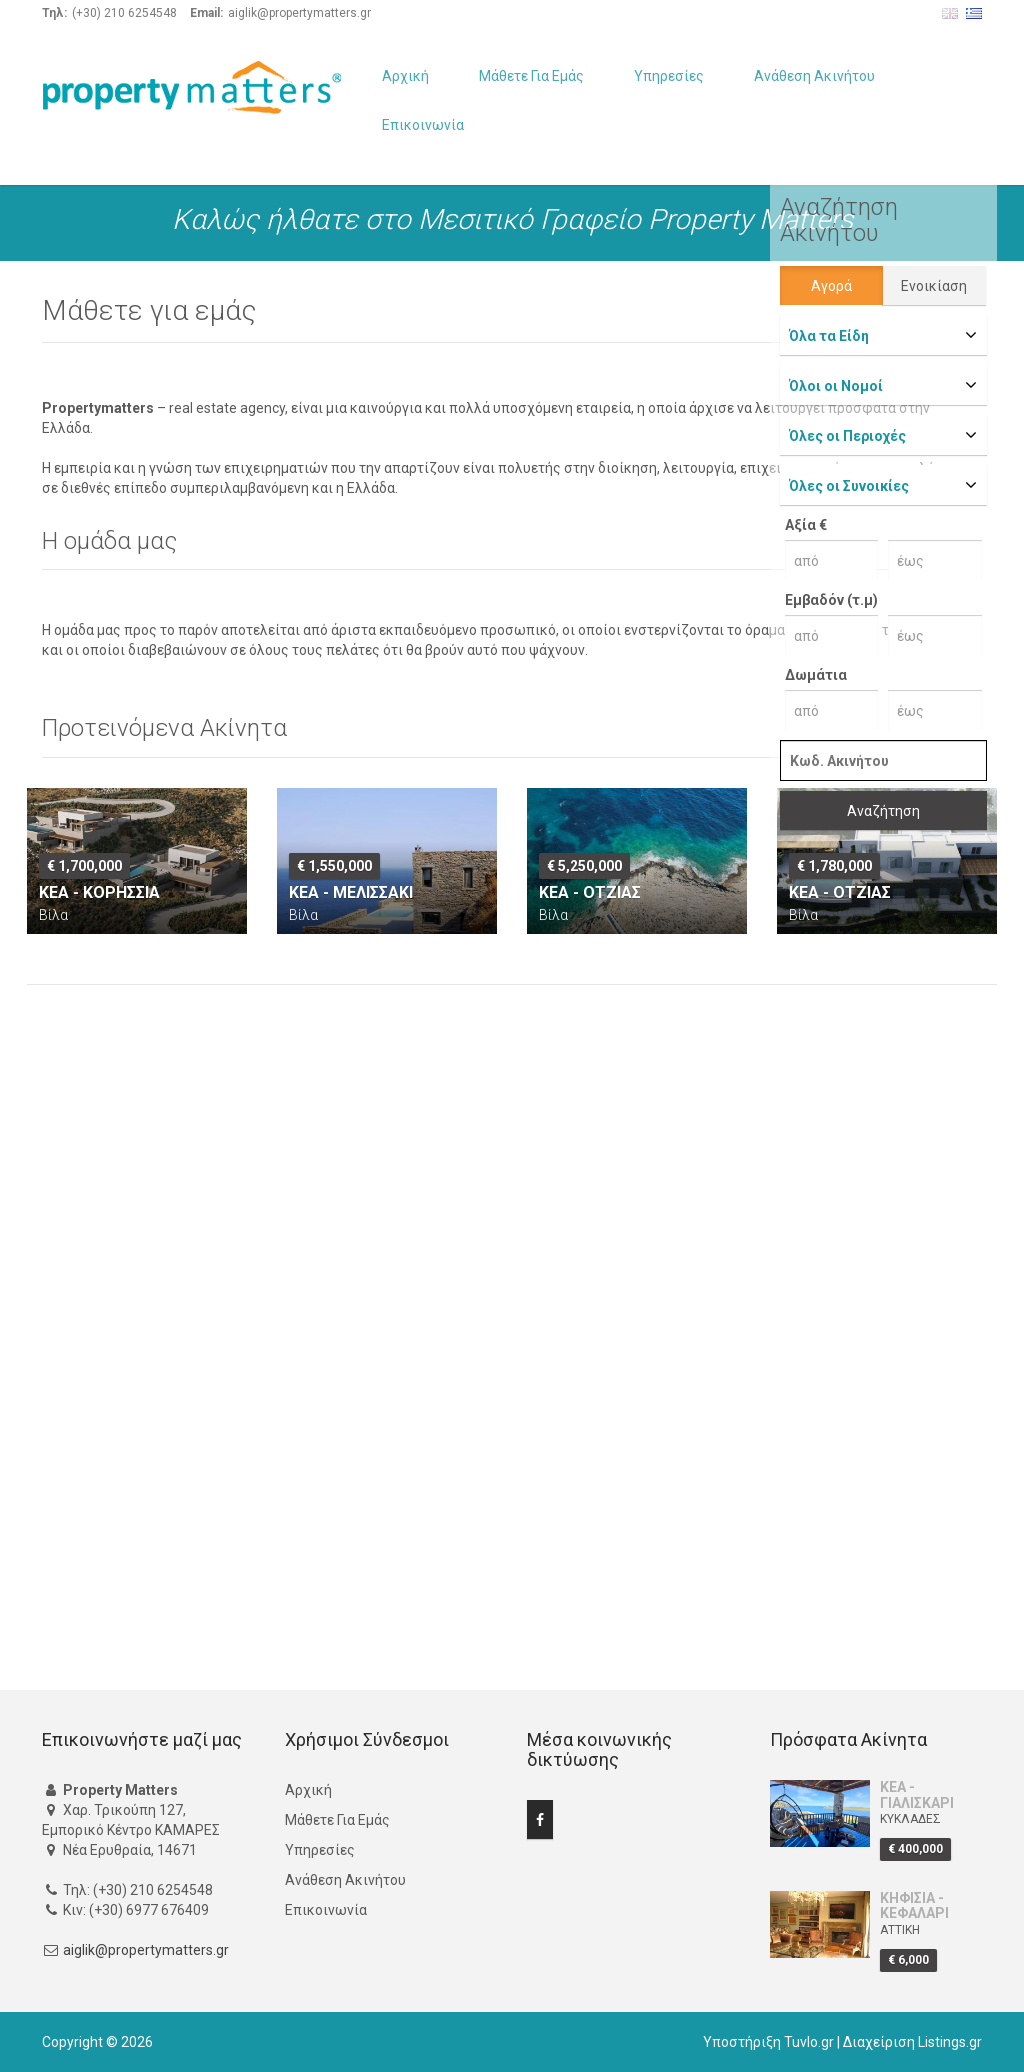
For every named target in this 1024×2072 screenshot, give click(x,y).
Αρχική (405, 76)
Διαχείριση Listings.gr (912, 2042)
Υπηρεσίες (669, 76)
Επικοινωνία (423, 125)
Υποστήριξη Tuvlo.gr (768, 2042)
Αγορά (831, 286)
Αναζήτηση (883, 811)
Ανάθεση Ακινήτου (814, 76)
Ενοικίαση (934, 286)
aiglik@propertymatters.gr (146, 1950)
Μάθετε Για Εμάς (531, 76)
